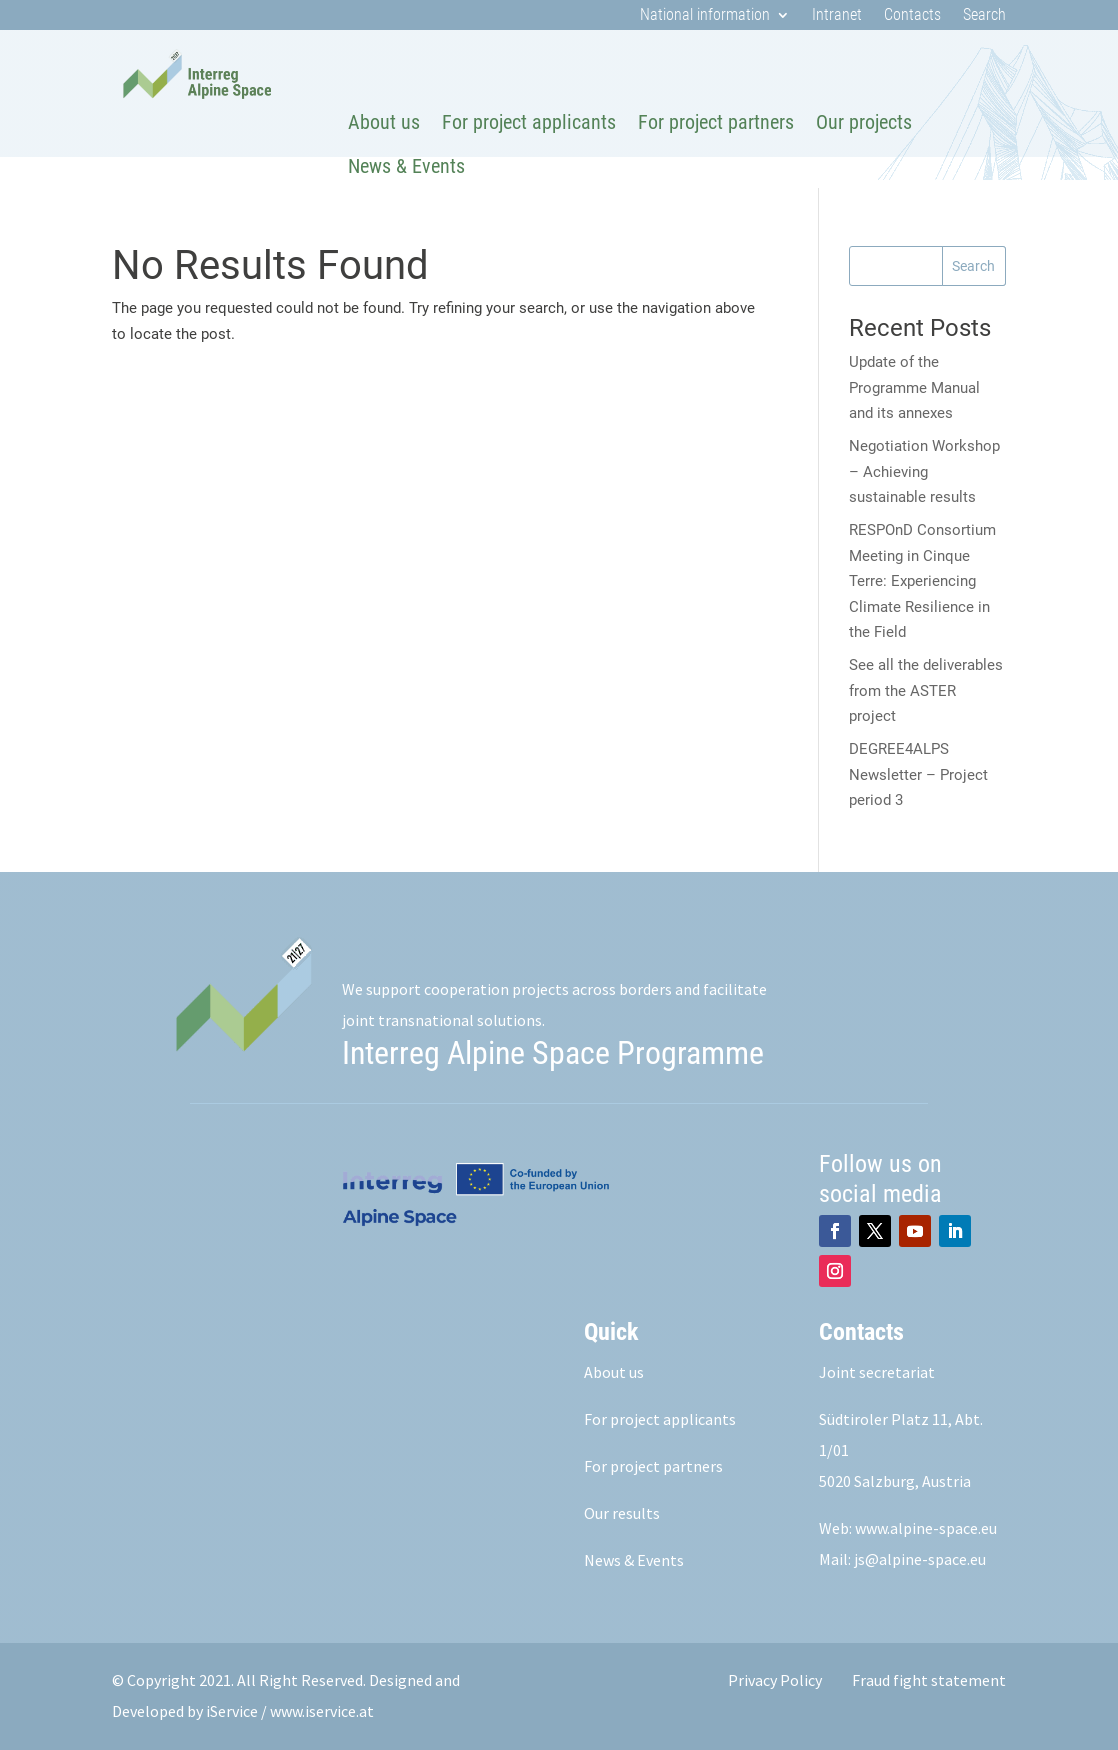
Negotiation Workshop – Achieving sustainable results (924, 471)
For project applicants (529, 122)
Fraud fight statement (929, 1680)
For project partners (716, 122)
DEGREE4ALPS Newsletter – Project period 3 (918, 774)
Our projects (864, 122)
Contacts (912, 16)
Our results (622, 1513)
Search (984, 16)
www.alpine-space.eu (926, 1528)
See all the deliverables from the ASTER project (926, 690)
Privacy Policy (775, 1680)
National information (705, 16)
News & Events (406, 166)
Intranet (837, 16)
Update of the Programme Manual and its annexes (914, 387)
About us (384, 122)
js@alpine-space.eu (920, 1559)
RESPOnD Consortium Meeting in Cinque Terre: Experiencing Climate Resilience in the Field (922, 581)
